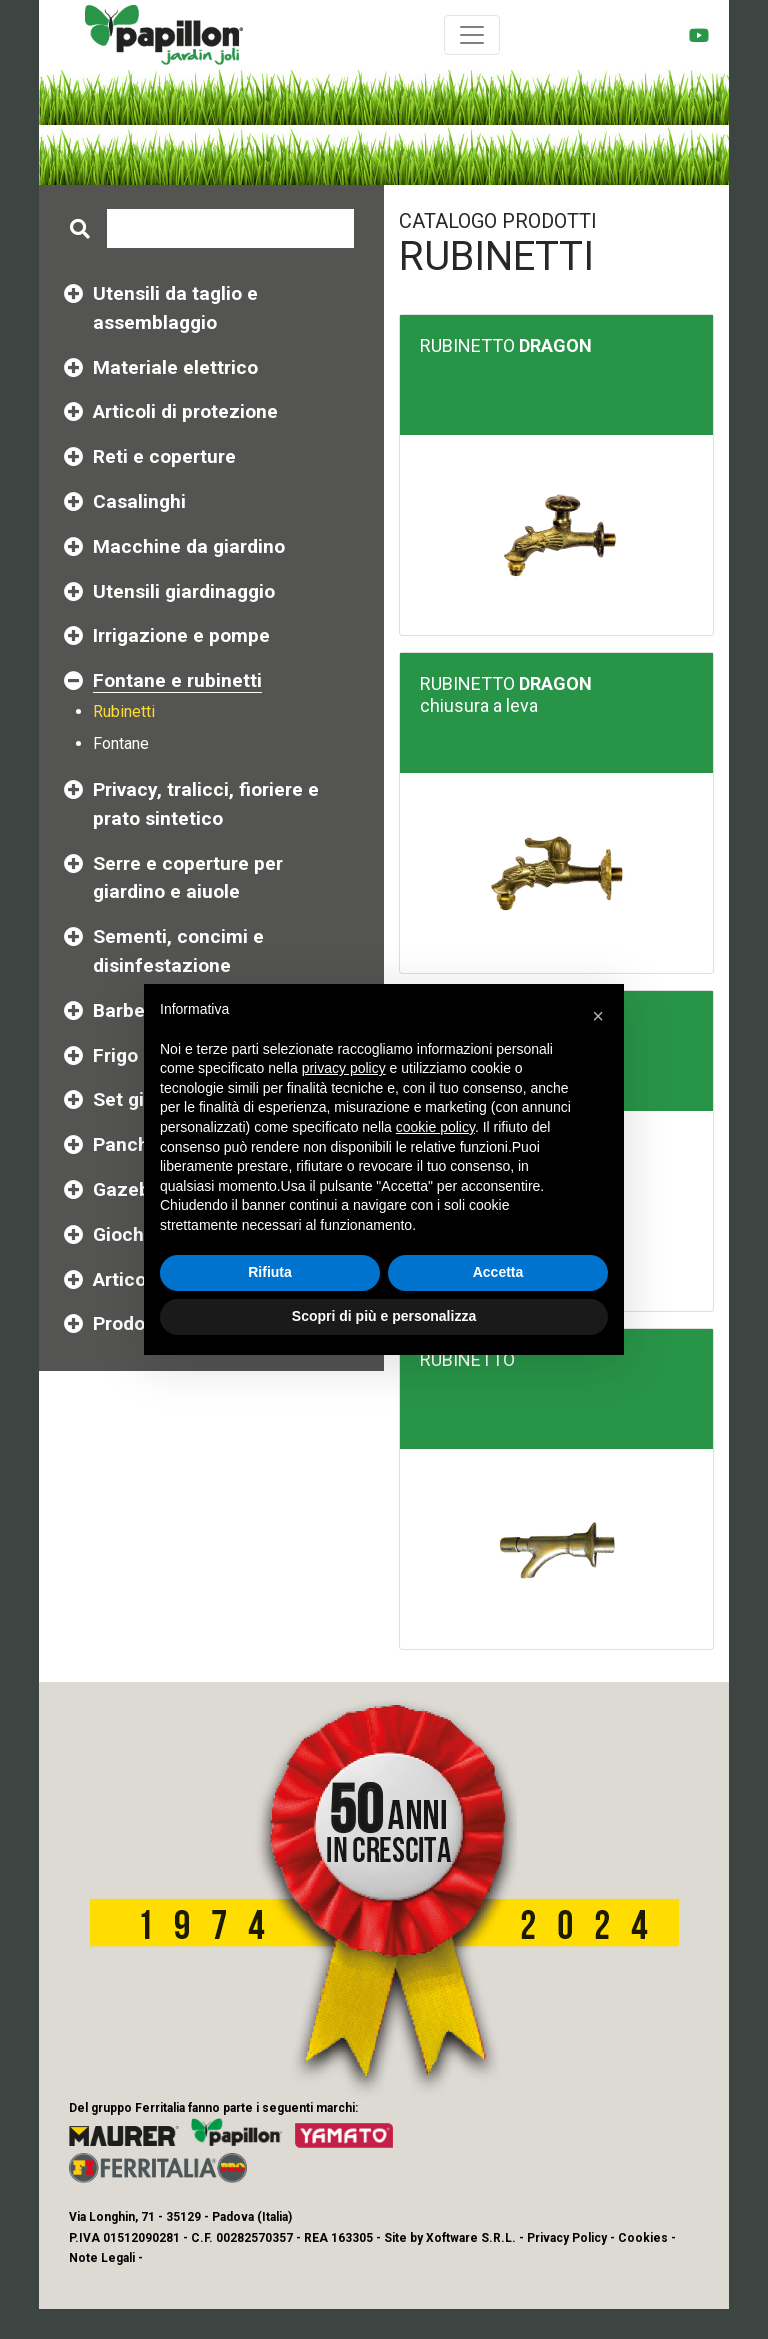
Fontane (121, 743)
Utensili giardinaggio (184, 591)
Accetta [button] (498, 1272)
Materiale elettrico (175, 367)
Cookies (643, 2238)
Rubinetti (124, 711)
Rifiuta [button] (270, 1272)
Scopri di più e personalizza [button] (384, 1316)
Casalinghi (139, 501)
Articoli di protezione (185, 411)
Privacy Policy (567, 2238)
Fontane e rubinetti (177, 681)
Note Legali (102, 2258)
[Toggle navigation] (472, 35)
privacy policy (344, 1068)
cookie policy (435, 1127)
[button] (598, 1016)
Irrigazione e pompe (181, 635)
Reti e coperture (164, 456)
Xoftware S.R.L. (471, 2238)
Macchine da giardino (189, 546)
